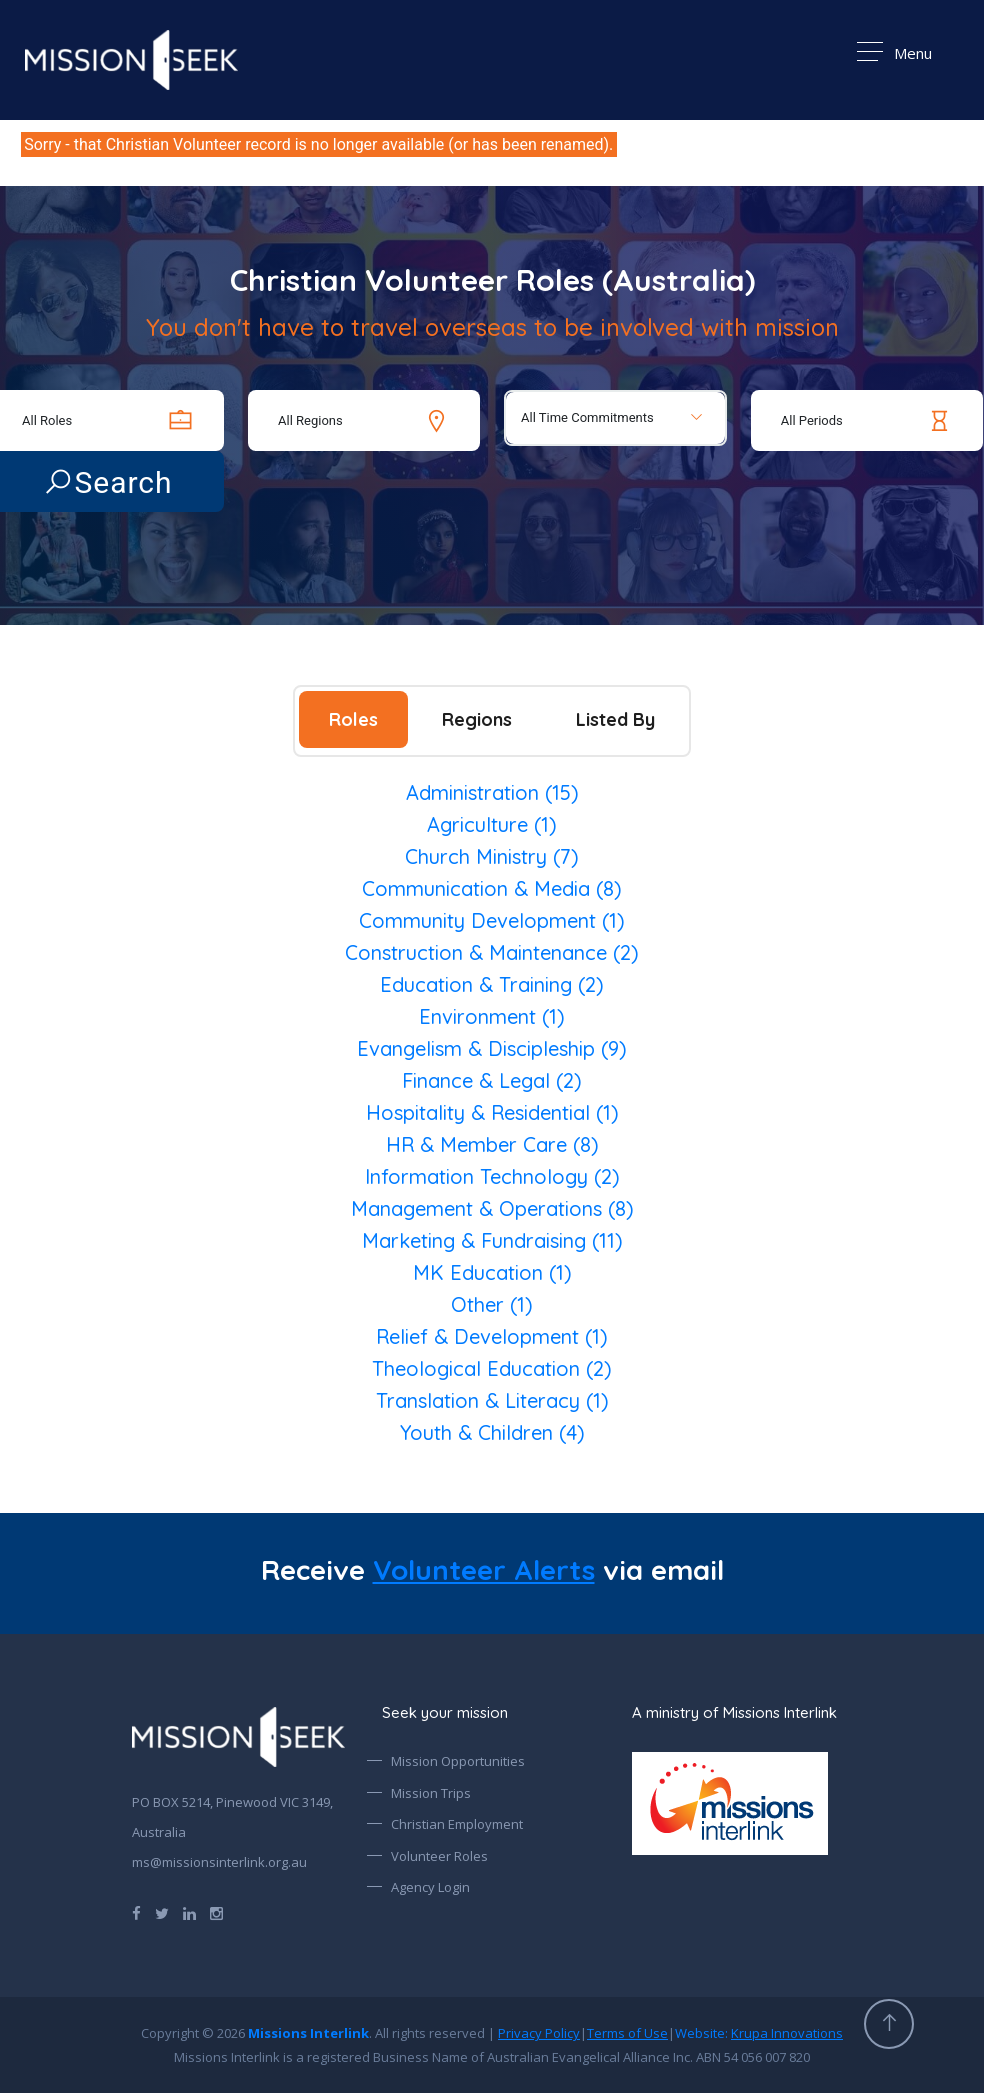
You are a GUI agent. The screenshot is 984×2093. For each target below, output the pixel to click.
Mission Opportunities (458, 1761)
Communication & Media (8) (492, 888)
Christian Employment (457, 1824)
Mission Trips (431, 1793)
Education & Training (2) (492, 984)
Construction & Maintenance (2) (492, 952)
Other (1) (492, 1304)
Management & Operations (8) (492, 1208)
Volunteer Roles (439, 1856)
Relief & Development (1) (492, 1336)
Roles (353, 719)
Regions (477, 719)
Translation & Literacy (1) (492, 1400)
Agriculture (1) (492, 824)
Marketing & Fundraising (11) (492, 1240)
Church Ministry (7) (492, 856)
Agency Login (430, 1887)
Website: (759, 2033)
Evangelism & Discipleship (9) (492, 1048)
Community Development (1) (492, 920)
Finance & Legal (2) (492, 1080)
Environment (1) (492, 1016)
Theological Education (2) (492, 1368)
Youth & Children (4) (492, 1432)
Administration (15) (492, 792)
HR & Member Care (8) (492, 1144)
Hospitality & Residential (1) (492, 1112)
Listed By (615, 719)
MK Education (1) (492, 1272)
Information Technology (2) (492, 1176)
